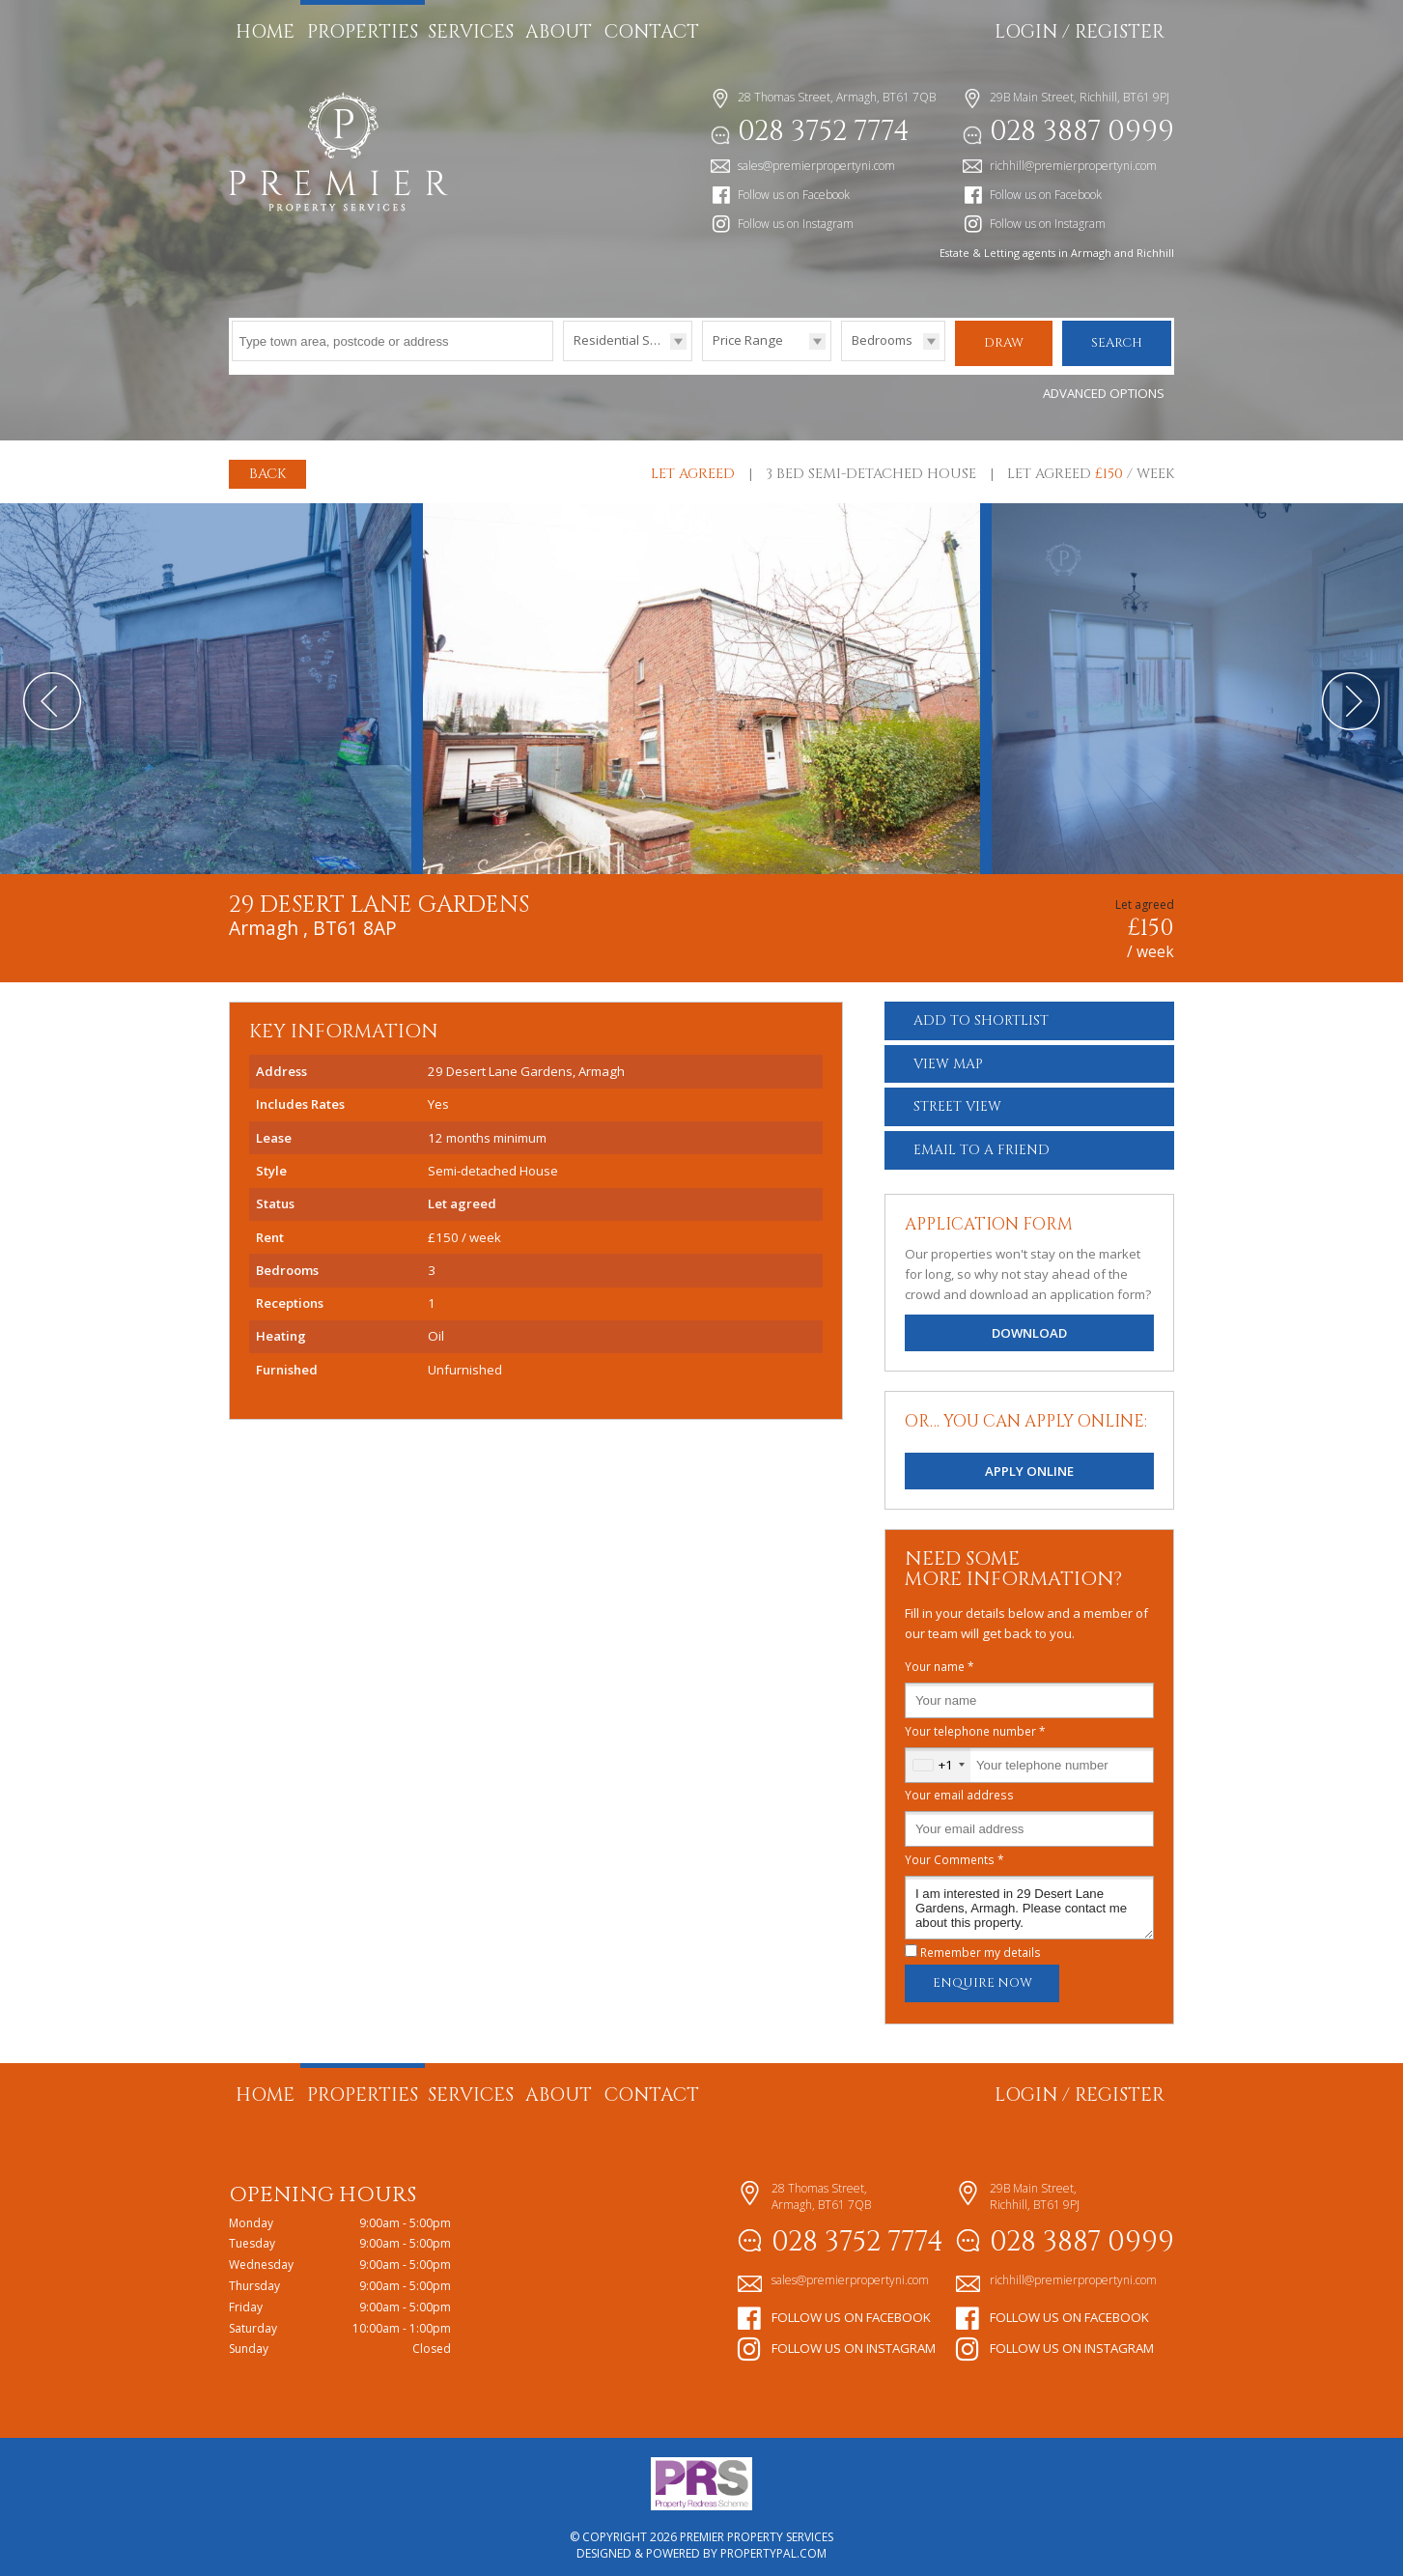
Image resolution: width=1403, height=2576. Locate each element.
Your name (939, 1660)
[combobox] (938, 1759)
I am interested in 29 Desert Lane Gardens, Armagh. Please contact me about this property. (1029, 1902)
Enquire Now (982, 1978)
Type (563, 359)
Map (948, 1058)
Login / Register (1079, 31)
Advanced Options (1103, 387)
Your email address (959, 1789)
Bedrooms (882, 340)
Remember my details (980, 1946)
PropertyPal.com (773, 2547)
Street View (957, 1101)
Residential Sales (624, 340)
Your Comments (954, 1853)
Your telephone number (975, 1725)
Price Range (748, 340)
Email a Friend (981, 1144)
